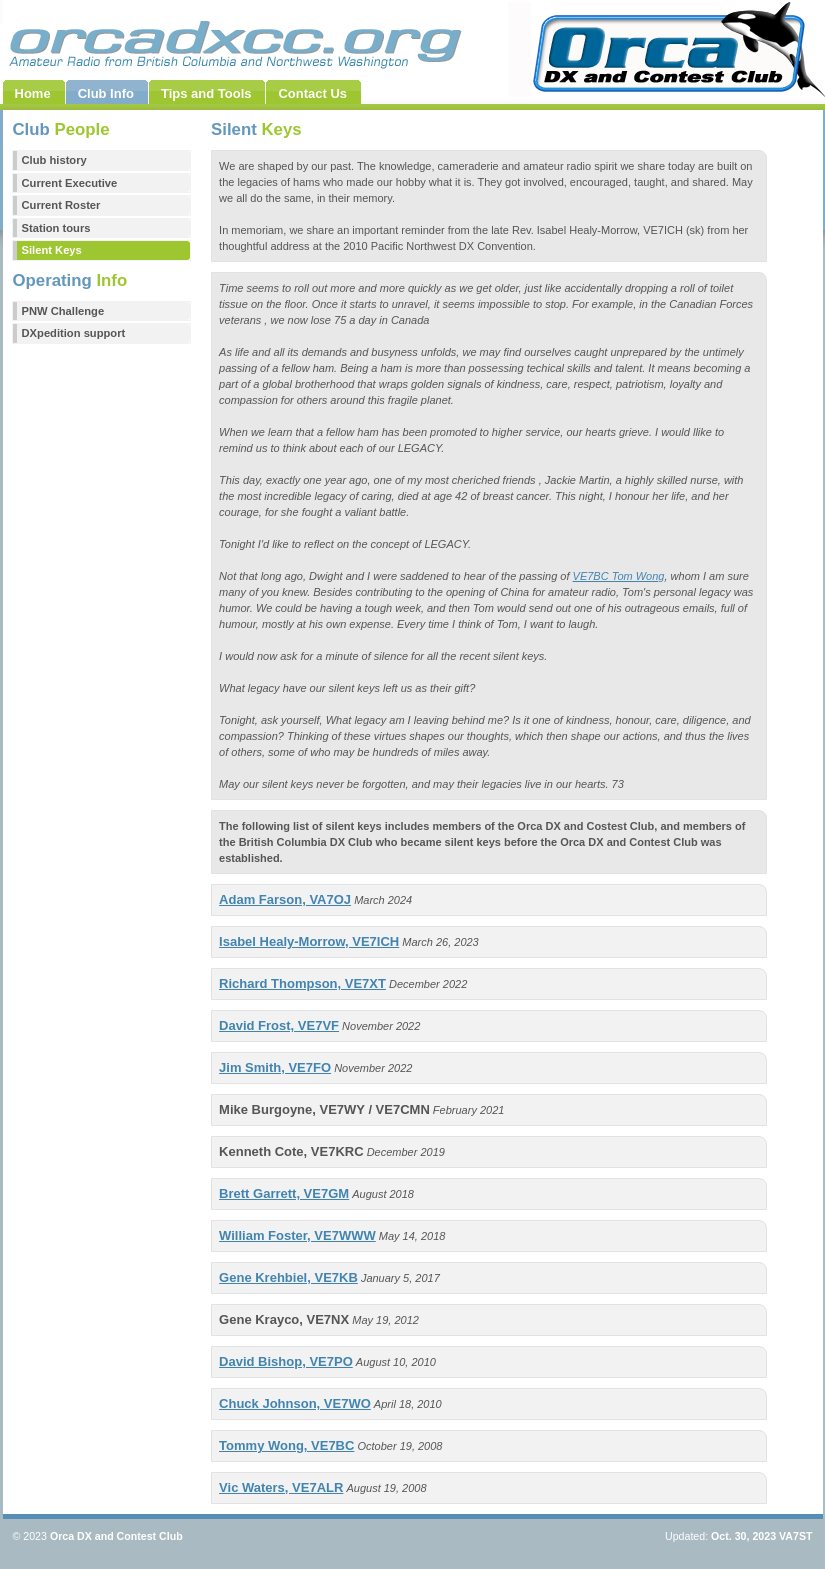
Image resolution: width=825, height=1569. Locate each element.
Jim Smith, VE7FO (275, 1067)
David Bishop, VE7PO (286, 1361)
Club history (54, 160)
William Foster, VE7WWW (297, 1235)
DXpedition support (74, 333)
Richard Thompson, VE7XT (302, 983)
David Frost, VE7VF (279, 1025)
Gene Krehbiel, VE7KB (288, 1277)
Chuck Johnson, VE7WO (295, 1403)
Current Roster (61, 205)
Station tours (56, 228)
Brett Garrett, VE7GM (284, 1193)
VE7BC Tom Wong (619, 576)
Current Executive (70, 183)
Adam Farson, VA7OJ (285, 899)
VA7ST (795, 1536)
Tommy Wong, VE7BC (286, 1445)
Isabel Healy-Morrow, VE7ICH (309, 941)
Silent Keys (52, 250)
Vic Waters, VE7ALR (281, 1487)
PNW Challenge (63, 311)
